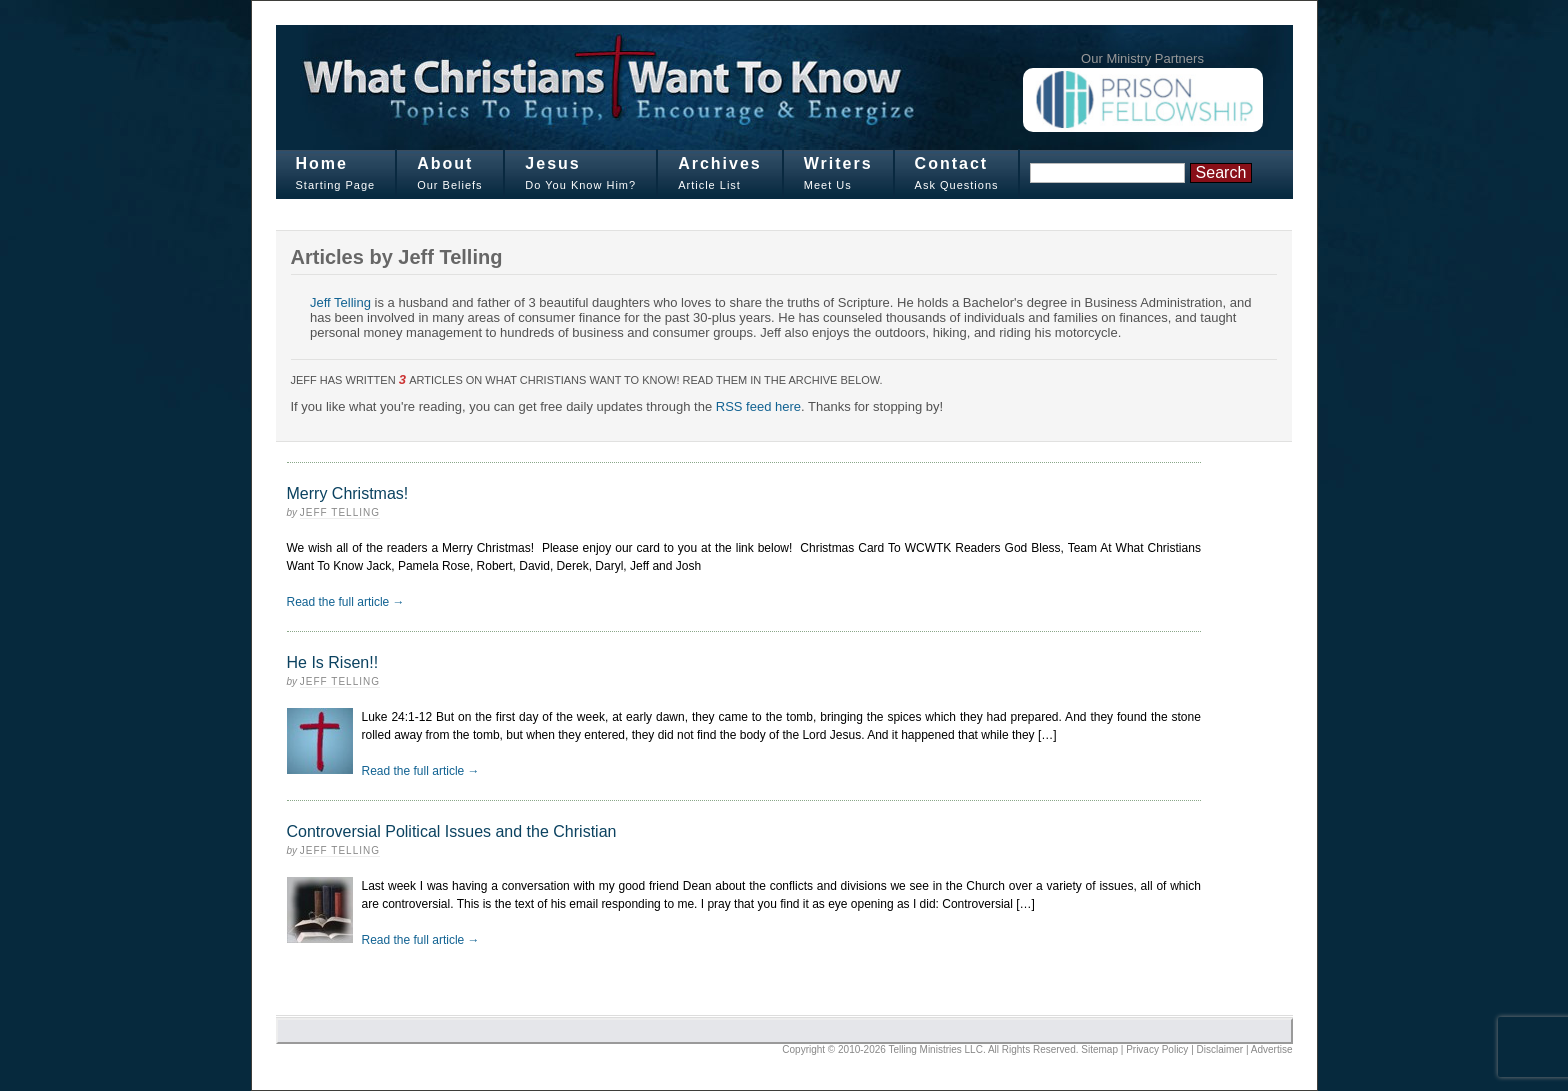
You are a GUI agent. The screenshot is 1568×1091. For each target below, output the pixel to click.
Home (322, 163)
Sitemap (1099, 1049)
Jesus (552, 163)
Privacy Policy (1157, 1049)
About (445, 163)
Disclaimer (1220, 1049)
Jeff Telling (340, 302)
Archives (720, 163)
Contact (952, 163)
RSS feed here (758, 406)
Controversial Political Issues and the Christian (452, 831)
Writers (838, 163)
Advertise (1272, 1049)
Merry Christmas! (348, 493)
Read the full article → (346, 602)
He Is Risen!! (333, 662)
